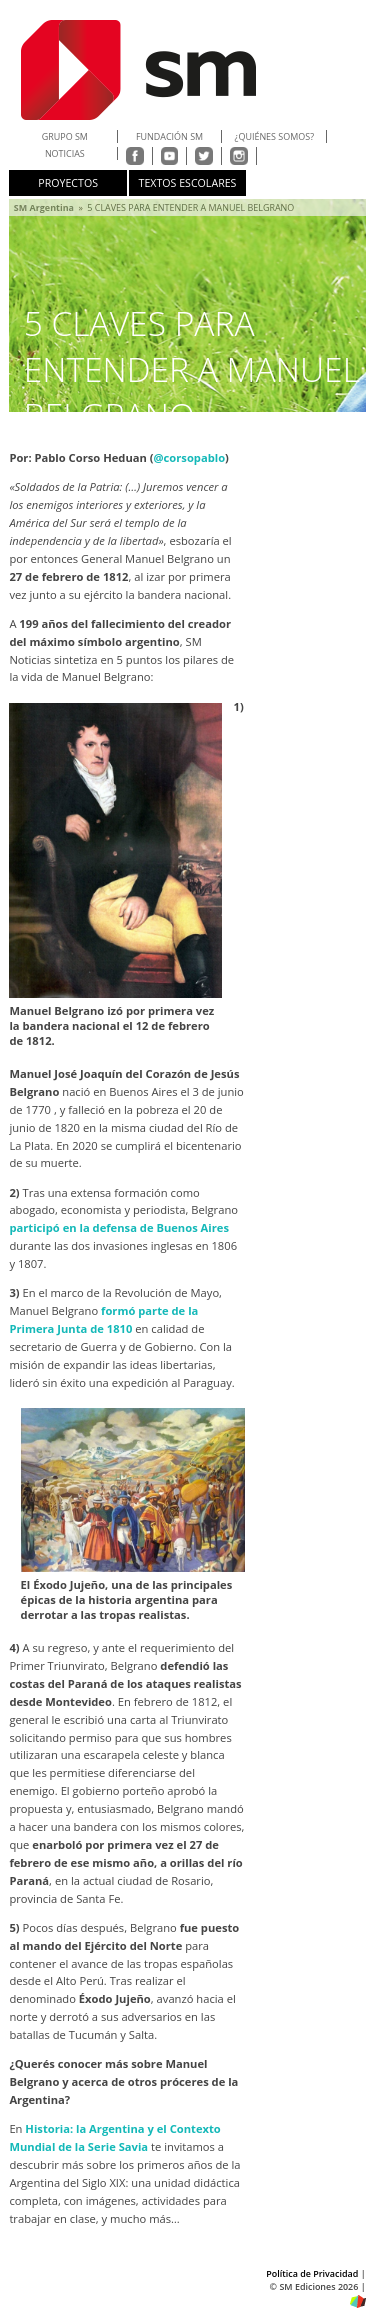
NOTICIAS (65, 153)
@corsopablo (190, 457)
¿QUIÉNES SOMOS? (274, 136)
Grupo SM (65, 136)
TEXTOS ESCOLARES (188, 183)
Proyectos (68, 183)
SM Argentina (44, 207)
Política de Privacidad (312, 2273)
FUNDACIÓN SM (169, 136)
